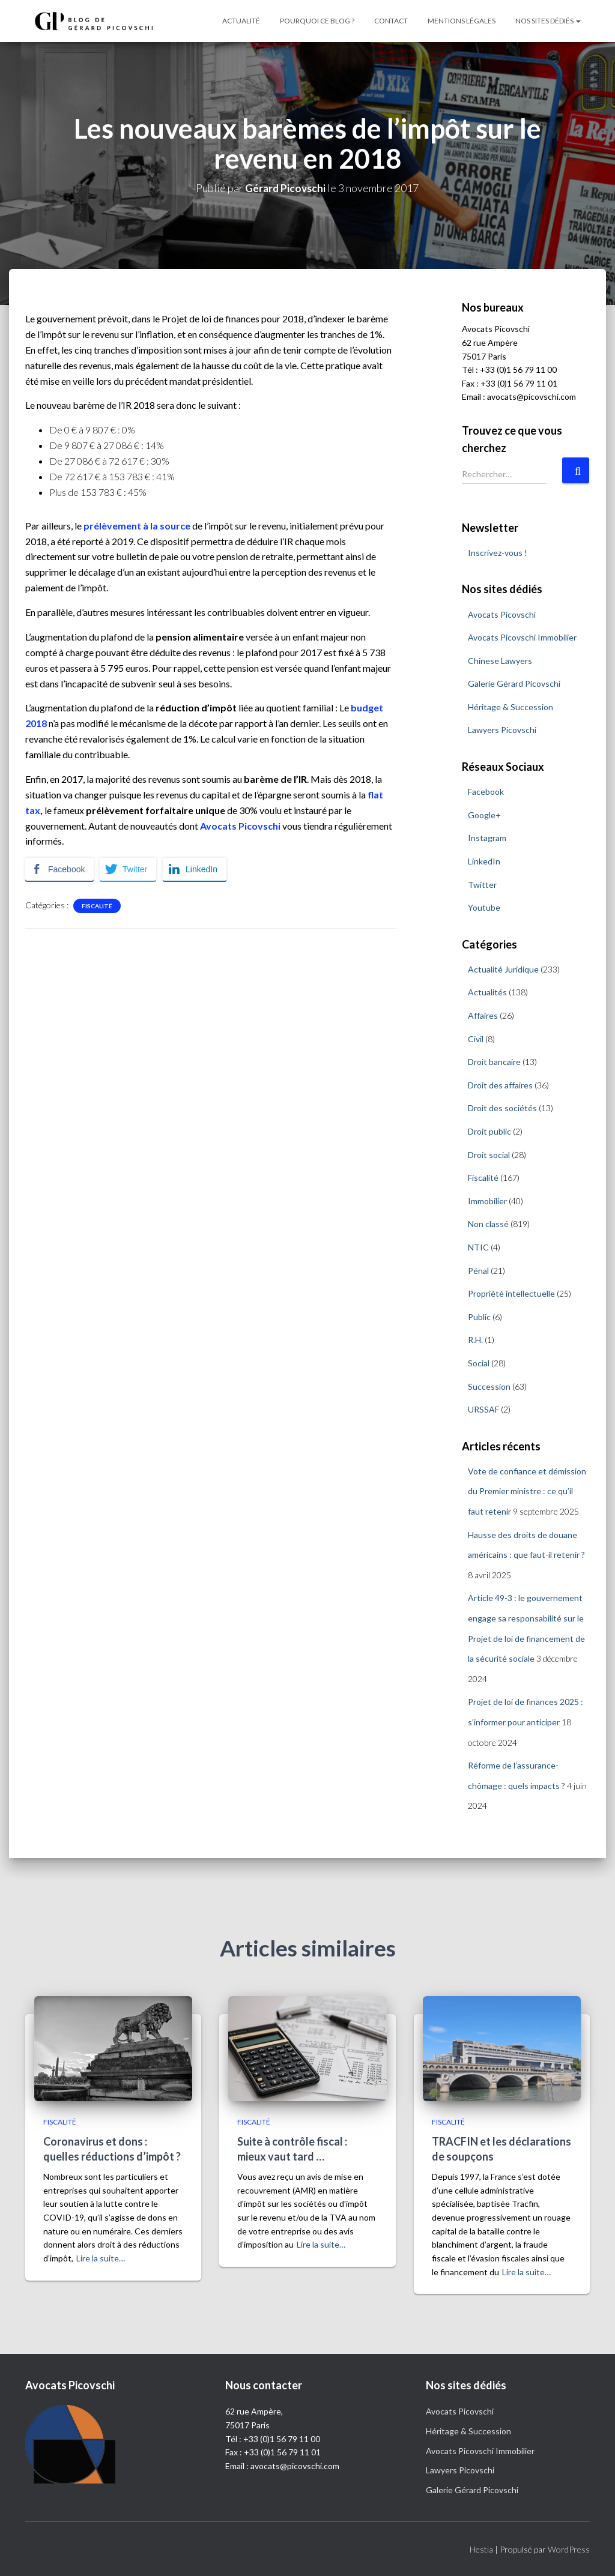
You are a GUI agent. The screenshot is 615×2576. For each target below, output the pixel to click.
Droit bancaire (494, 1062)
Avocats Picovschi (502, 614)
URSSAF (483, 1409)
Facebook (486, 791)
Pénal (478, 1270)
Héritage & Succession (510, 707)
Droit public (489, 1131)
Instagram (487, 838)
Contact (391, 20)
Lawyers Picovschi (502, 730)
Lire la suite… (100, 2258)
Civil (475, 1039)
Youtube (484, 907)
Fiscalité (97, 905)
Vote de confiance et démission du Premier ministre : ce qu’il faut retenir (527, 1491)
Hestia (481, 2549)
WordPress (569, 2549)
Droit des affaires (500, 1085)
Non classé (488, 1224)
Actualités (487, 992)
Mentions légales (461, 20)
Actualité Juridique (503, 969)
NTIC (478, 1247)
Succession (489, 1386)
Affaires (483, 1015)
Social (478, 1363)
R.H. (475, 1340)
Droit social (489, 1155)
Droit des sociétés (502, 1108)
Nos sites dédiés (548, 20)
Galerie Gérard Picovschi (514, 683)
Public (479, 1317)
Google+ (484, 815)
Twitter (482, 884)
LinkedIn (484, 861)
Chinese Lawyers (500, 661)
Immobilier (487, 1201)
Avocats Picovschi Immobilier (522, 637)
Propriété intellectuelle (511, 1293)
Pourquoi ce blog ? (317, 20)
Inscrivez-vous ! (497, 552)
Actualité (241, 20)
